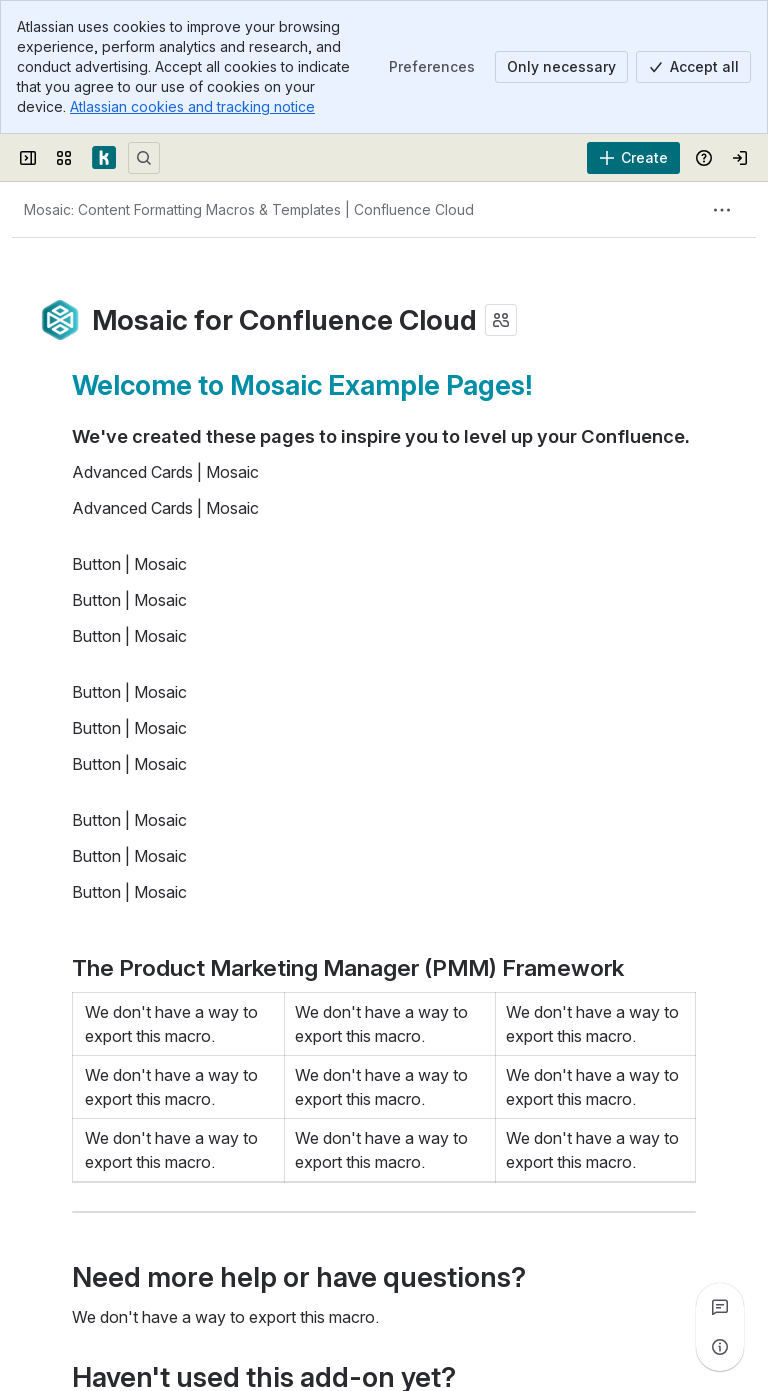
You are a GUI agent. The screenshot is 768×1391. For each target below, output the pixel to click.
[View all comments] (720, 1307)
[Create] (633, 158)
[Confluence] (104, 158)
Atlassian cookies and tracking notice (192, 106)
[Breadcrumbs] (249, 210)
